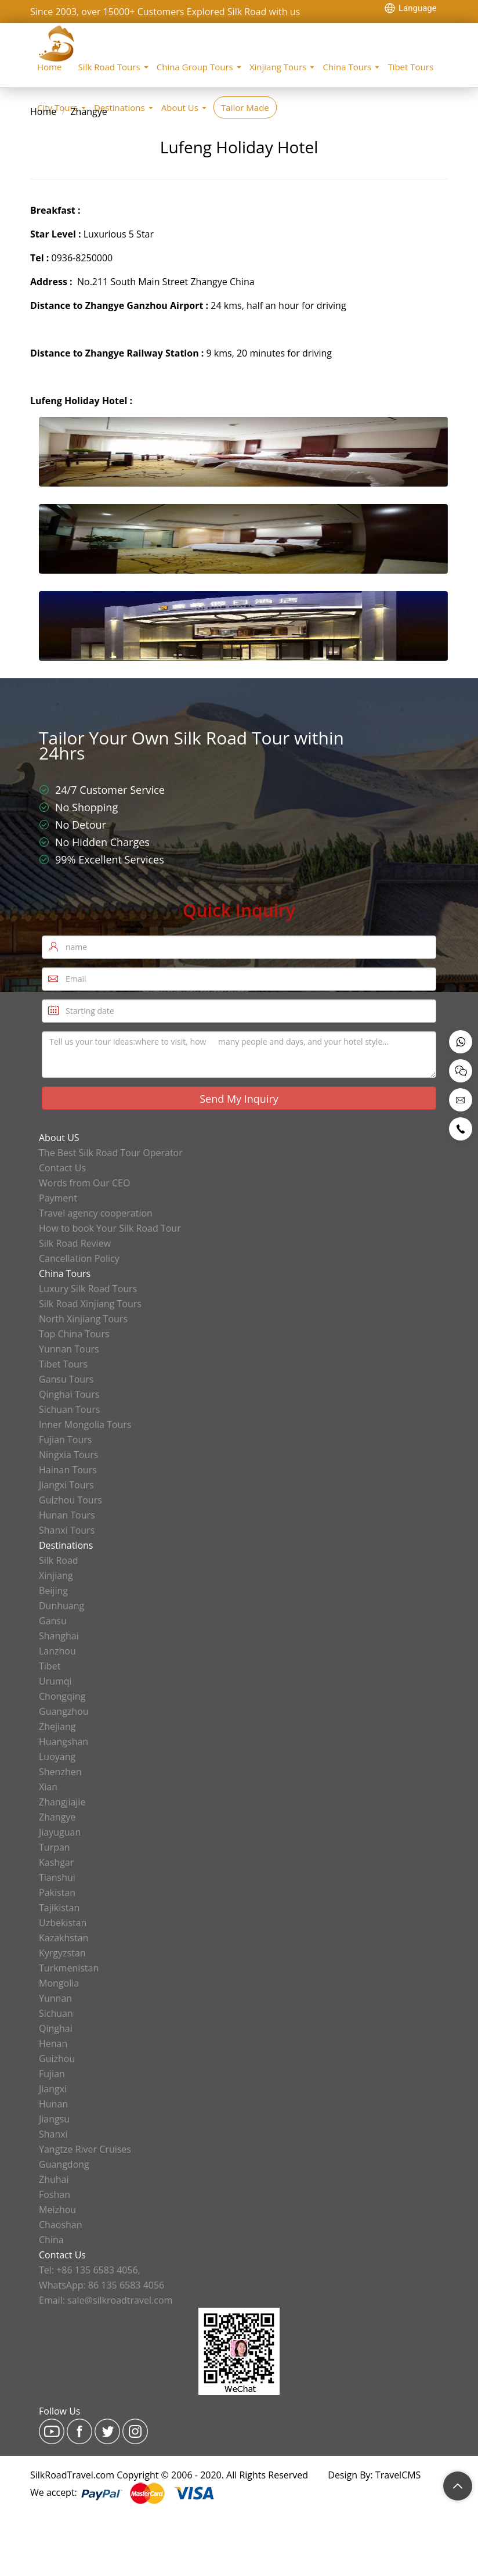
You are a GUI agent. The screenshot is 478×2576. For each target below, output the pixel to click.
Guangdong (64, 2164)
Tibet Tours (410, 67)
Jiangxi (53, 2088)
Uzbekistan (62, 1922)
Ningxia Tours (68, 1454)
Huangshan (63, 1741)
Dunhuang (61, 1605)
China (51, 2239)
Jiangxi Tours (66, 1484)
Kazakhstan (63, 1937)
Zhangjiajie (62, 1802)
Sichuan (56, 2013)
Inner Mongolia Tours (85, 1424)
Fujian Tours (65, 1439)
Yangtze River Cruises (85, 2149)
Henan (53, 2043)
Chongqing (62, 1696)
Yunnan (55, 1998)
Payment (58, 1198)
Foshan (54, 2194)
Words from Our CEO (84, 1183)
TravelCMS (398, 2475)
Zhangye (88, 111)
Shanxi (53, 2134)
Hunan (53, 2104)
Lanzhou (57, 1651)
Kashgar (56, 1862)
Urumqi (55, 1681)
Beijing (53, 1590)
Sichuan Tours (69, 1409)
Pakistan (57, 1892)
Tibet (49, 1666)
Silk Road (58, 1560)
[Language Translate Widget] (416, 8)
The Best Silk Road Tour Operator (111, 1152)
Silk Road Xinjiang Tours (90, 1303)
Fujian (52, 2073)
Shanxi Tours (67, 1530)
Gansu (53, 1620)
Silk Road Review (75, 1243)
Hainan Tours (68, 1469)
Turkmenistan (69, 1968)
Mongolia (59, 1983)
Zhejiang (57, 1726)
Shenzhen (60, 1771)
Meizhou (57, 2209)
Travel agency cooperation (96, 1213)
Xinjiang (56, 1575)
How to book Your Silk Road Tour (110, 1228)
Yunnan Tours (69, 1349)
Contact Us (62, 1167)
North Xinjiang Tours (83, 1318)
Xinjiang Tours (278, 67)
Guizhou (57, 2058)
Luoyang (57, 1756)
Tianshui (57, 1877)
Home (49, 67)
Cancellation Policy (79, 1258)
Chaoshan (60, 2224)
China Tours (347, 67)
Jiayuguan (60, 1832)
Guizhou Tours (70, 1500)
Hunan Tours (67, 1515)
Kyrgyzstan (62, 1953)
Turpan (54, 1847)
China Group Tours (195, 67)
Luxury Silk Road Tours (88, 1288)
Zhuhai (54, 2179)
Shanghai (59, 1635)
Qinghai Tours (69, 1394)
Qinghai (56, 2028)
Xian (48, 1786)
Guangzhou (64, 1711)
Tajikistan (59, 1907)
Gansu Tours (66, 1379)
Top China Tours (74, 1333)
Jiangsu (54, 2119)
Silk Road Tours (109, 67)
